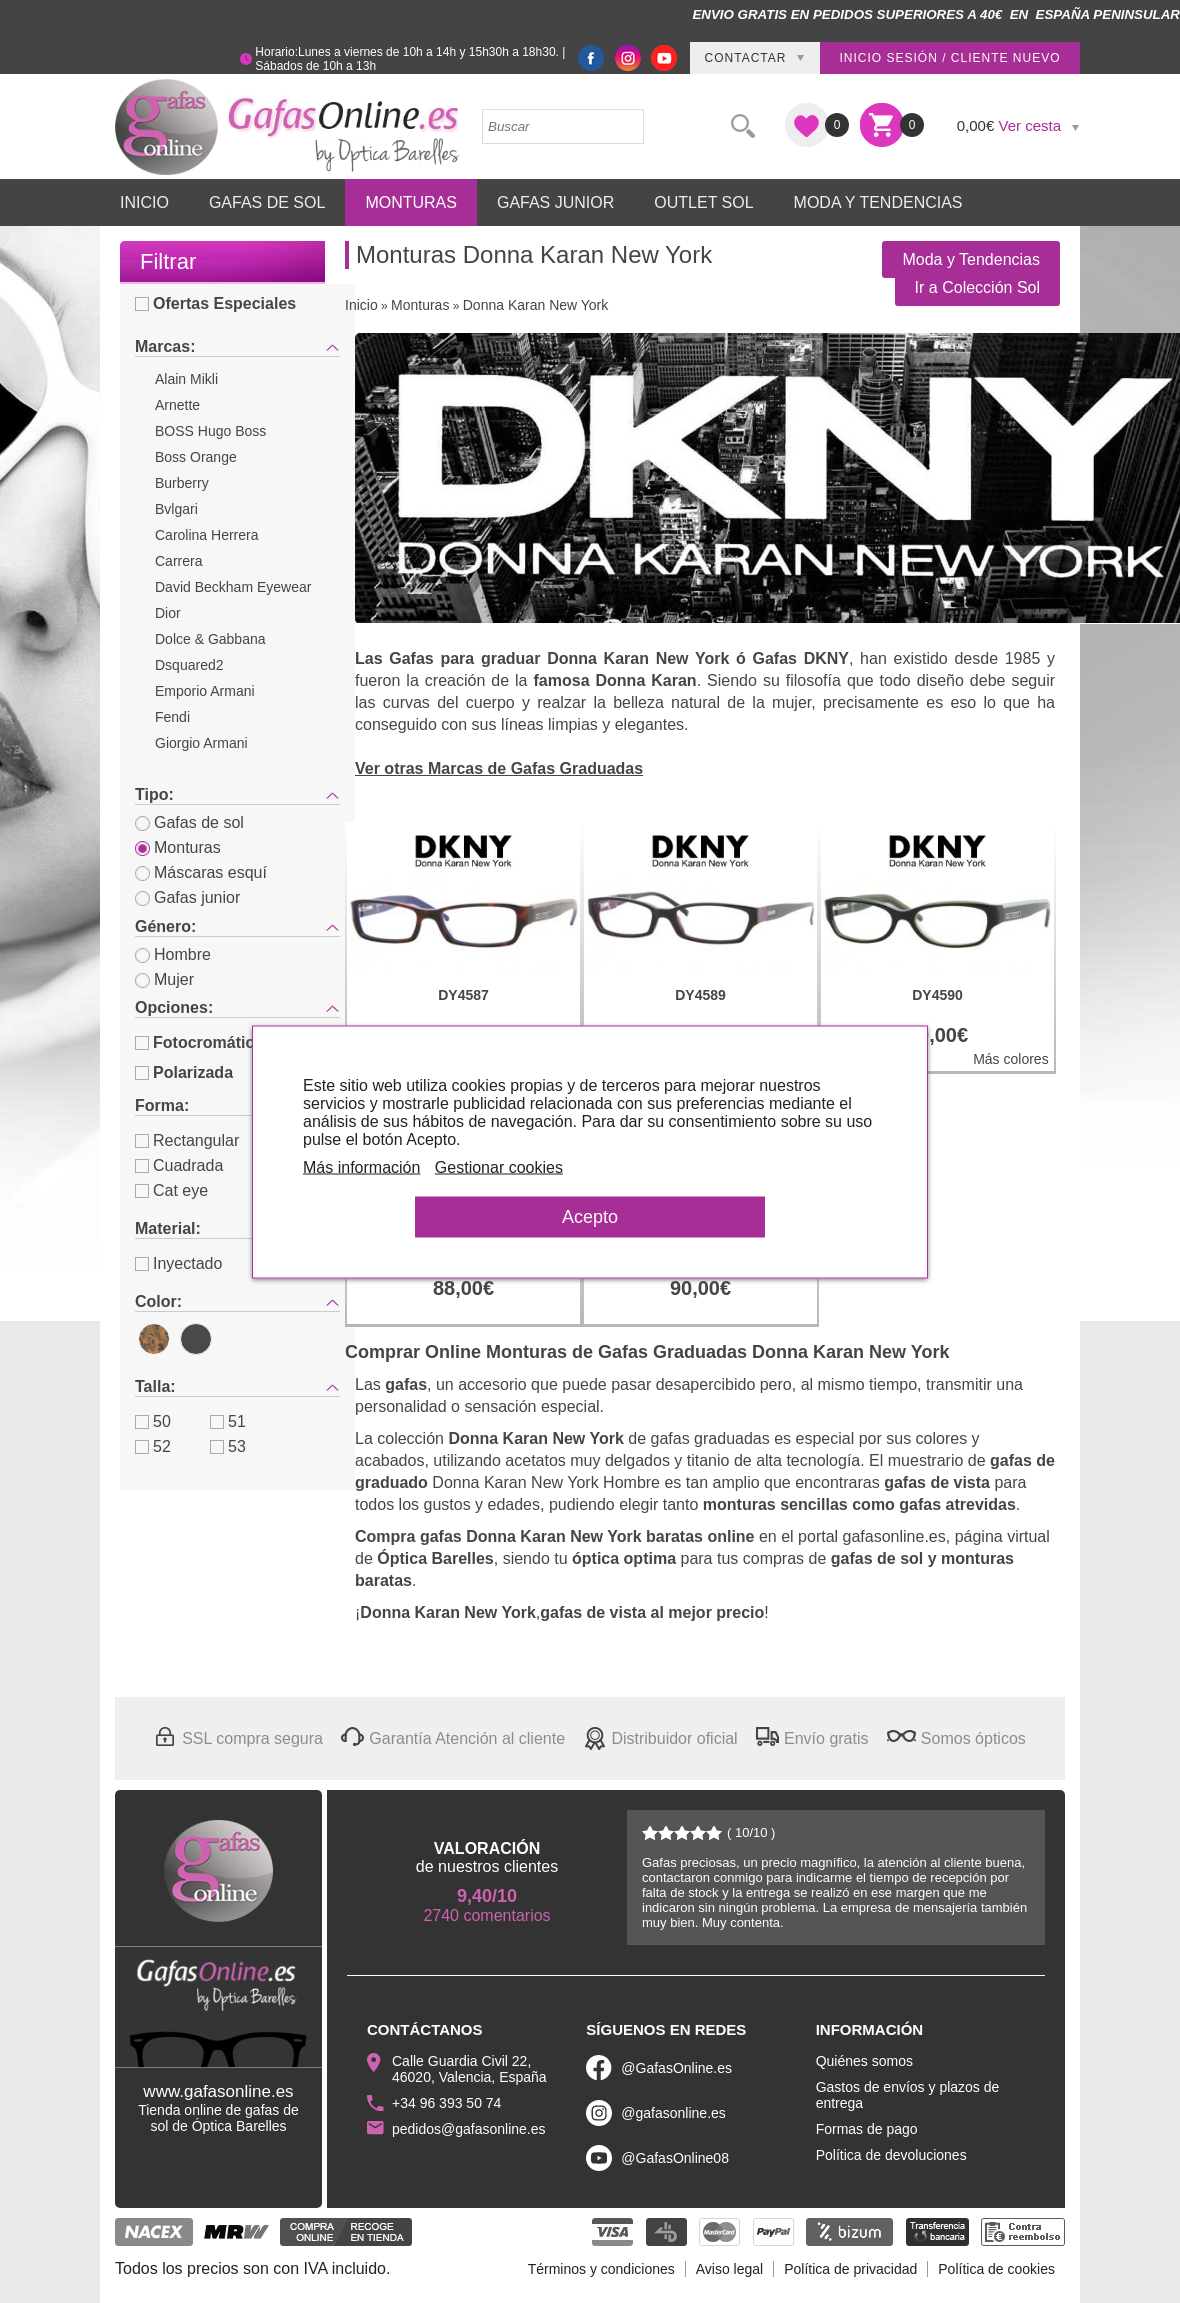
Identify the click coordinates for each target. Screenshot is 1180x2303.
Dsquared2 (189, 665)
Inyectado (178, 1263)
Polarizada (184, 1072)
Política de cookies (996, 2269)
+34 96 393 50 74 (446, 2103)
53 (228, 1446)
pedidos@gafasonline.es (469, 2129)
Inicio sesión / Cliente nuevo (949, 58)
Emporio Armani (205, 691)
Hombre (173, 954)
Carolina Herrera (206, 535)
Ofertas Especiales (215, 303)
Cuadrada (179, 1165)
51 (228, 1421)
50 (153, 1421)
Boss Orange (196, 457)
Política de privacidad (850, 2269)
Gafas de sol (189, 822)
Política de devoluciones (891, 2155)
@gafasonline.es (673, 2113)
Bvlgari (176, 509)
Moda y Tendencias (878, 202)
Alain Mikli (186, 379)
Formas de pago (867, 2129)
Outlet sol (703, 202)
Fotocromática (199, 1042)
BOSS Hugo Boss (210, 431)
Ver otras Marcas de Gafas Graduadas (499, 768)
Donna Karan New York (536, 305)
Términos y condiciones (601, 2269)
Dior (168, 613)
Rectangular (187, 1140)
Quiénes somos (864, 2061)
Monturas (411, 202)
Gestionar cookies (501, 1166)
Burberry (182, 483)
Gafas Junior (555, 202)
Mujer (164, 979)
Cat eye (171, 1190)
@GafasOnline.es (676, 2068)
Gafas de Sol (267, 202)
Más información (363, 1166)
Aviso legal (729, 2269)
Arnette (177, 405)
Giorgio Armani (201, 743)
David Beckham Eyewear (233, 587)
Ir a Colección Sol (977, 287)
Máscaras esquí (201, 872)
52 (153, 1446)
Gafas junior (187, 897)
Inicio (144, 202)
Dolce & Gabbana (210, 639)
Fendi (172, 717)
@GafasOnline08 (675, 2158)
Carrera (178, 561)
